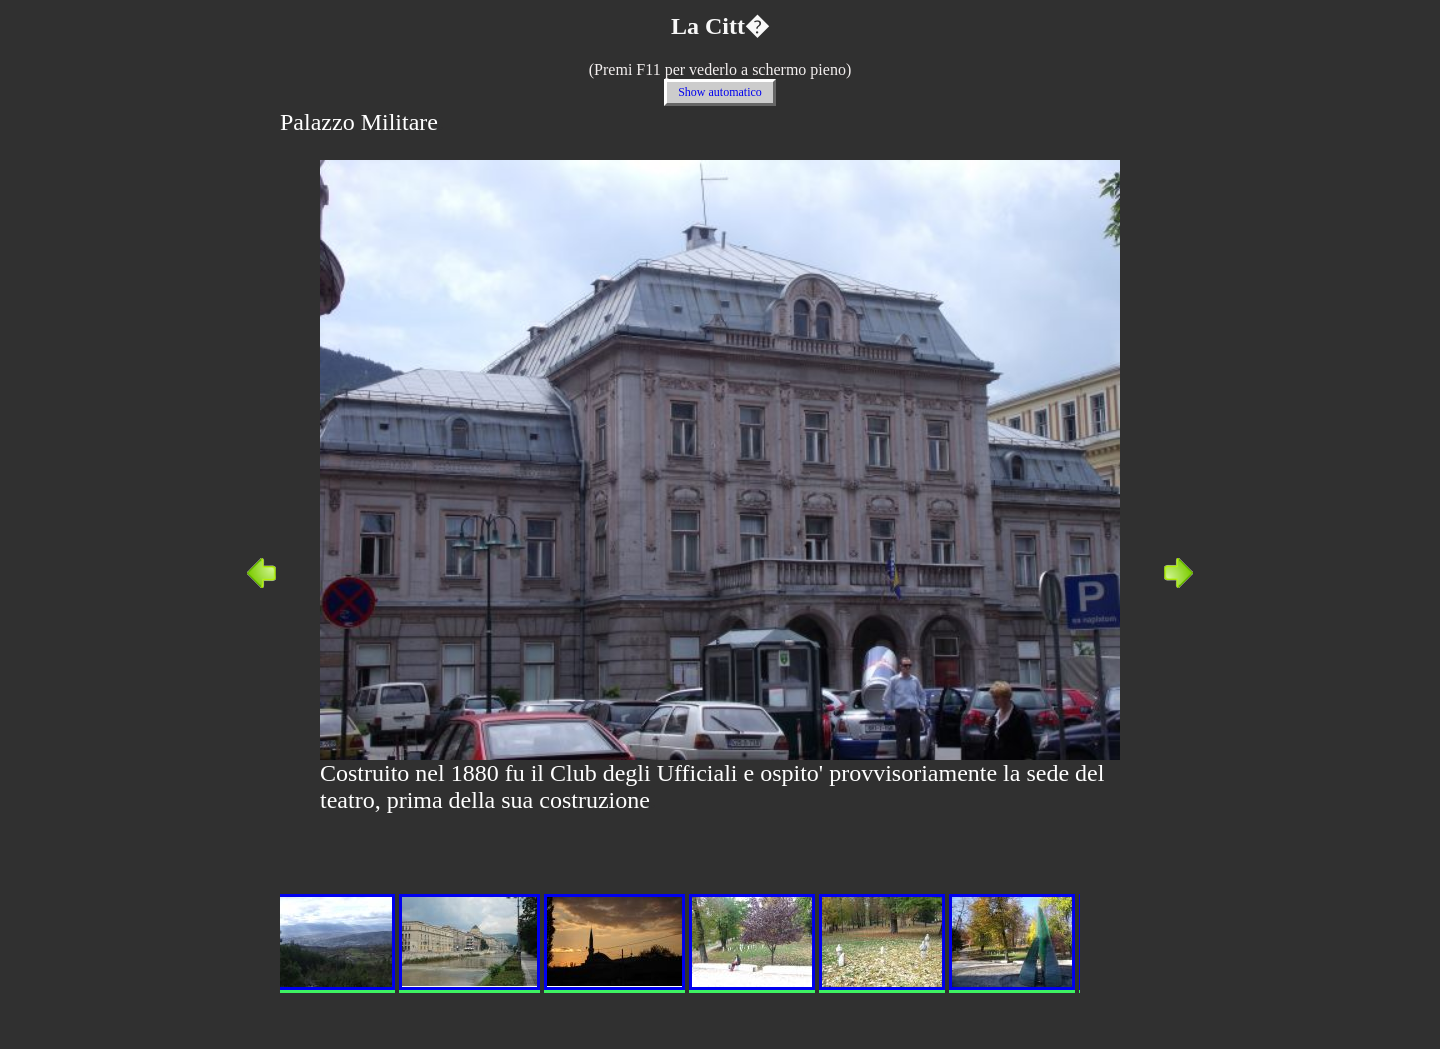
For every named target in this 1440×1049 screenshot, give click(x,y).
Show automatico (720, 92)
